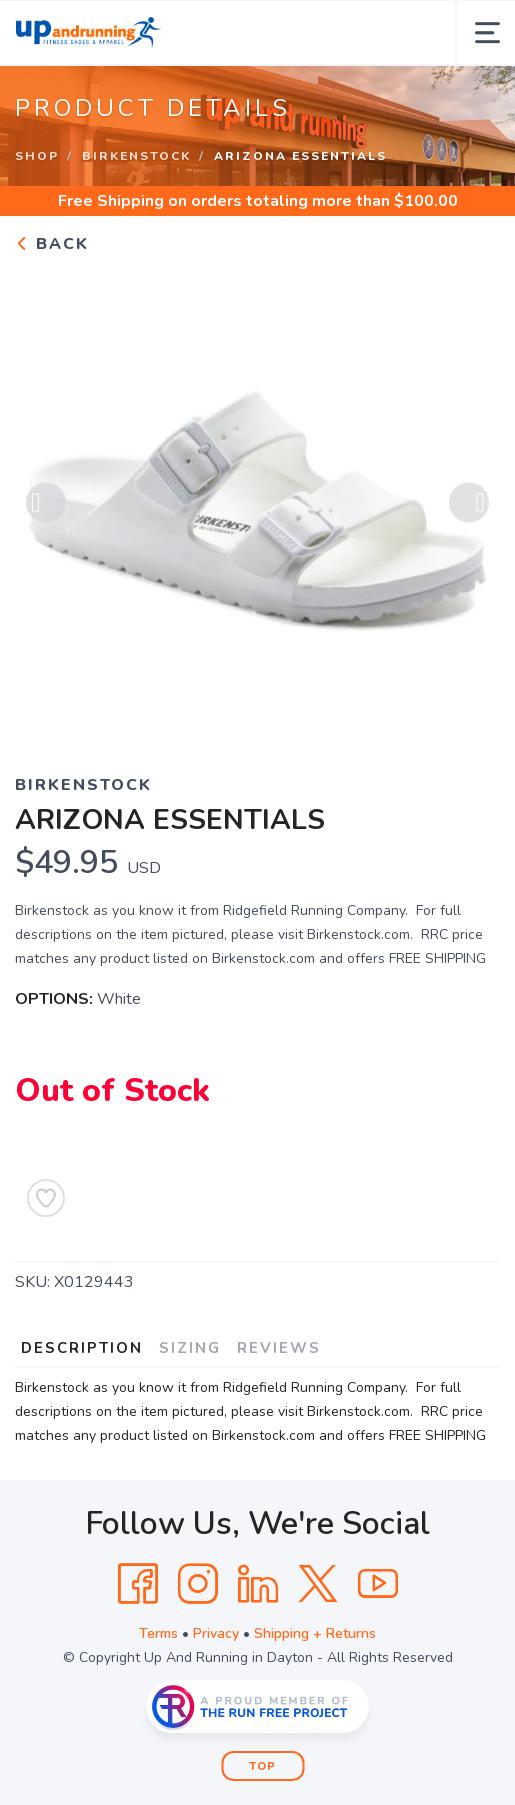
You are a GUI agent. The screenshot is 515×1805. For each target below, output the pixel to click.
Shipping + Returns (315, 1633)
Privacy (216, 1633)
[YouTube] (378, 1584)
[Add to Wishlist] (46, 1198)
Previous (46, 504)
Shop (37, 156)
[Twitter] (318, 1584)
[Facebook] (138, 1584)
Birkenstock (136, 156)
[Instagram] (198, 1584)
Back (52, 244)
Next (469, 504)
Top (262, 1766)
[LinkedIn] (258, 1584)
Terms (158, 1633)
